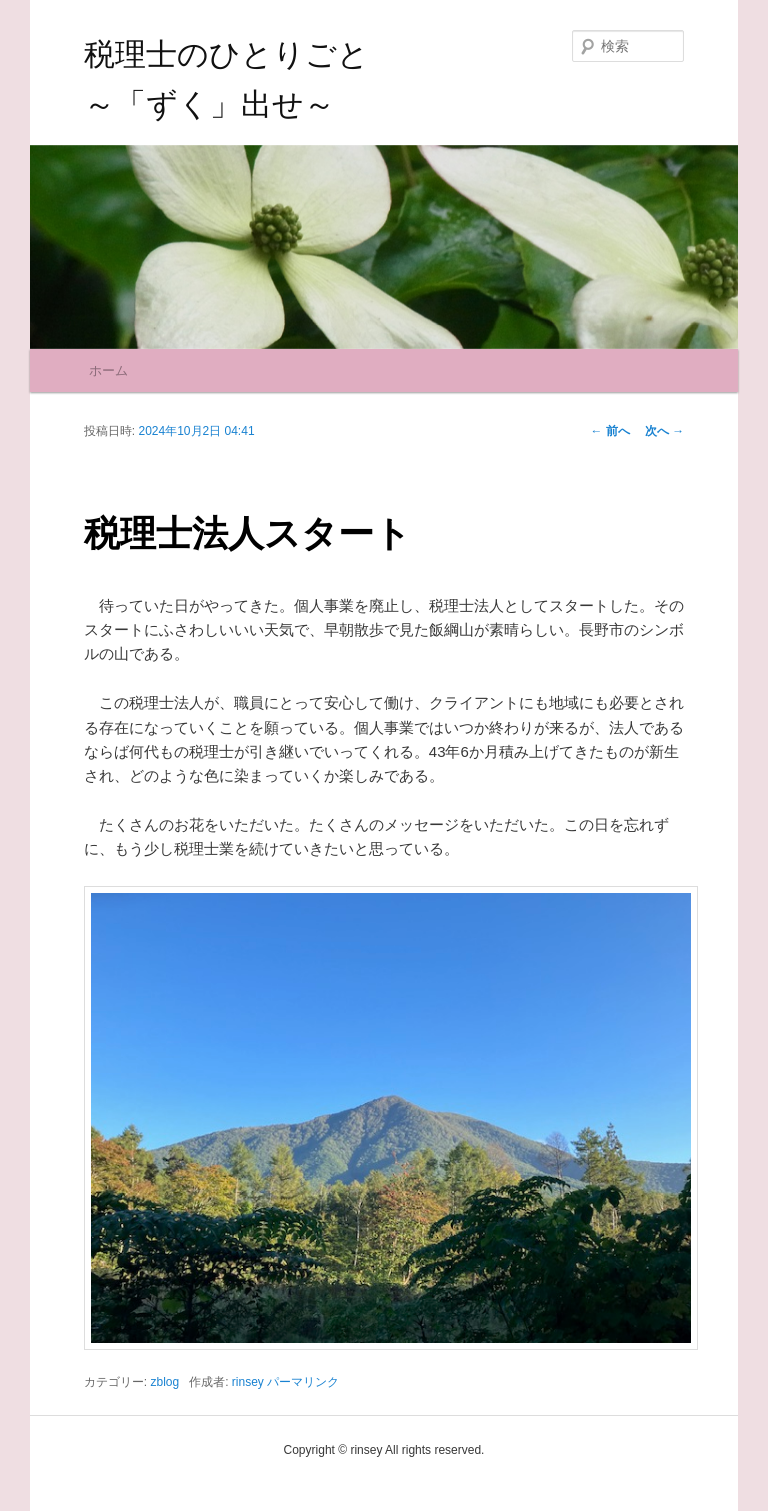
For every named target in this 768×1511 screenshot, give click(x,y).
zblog (164, 1382)
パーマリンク (303, 1382)
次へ (664, 431)
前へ (610, 431)
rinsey (248, 1382)
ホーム (108, 370)
